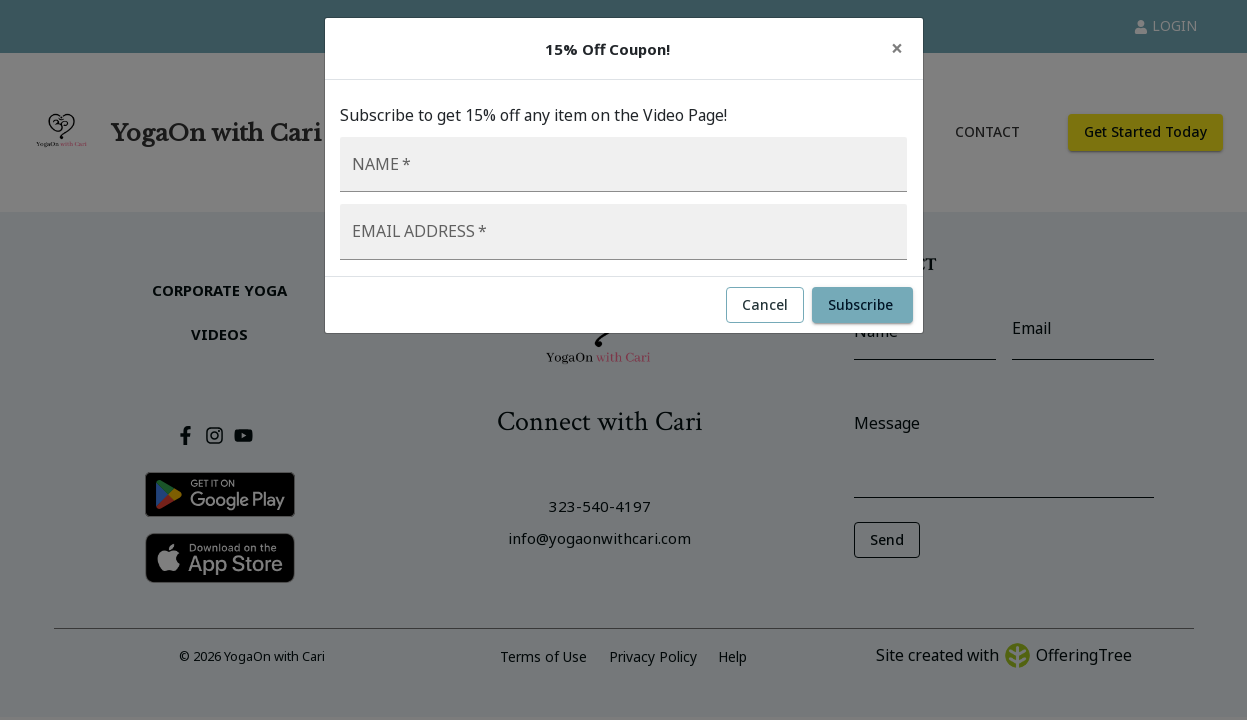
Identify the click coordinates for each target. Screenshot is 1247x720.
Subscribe (862, 305)
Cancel (765, 305)
